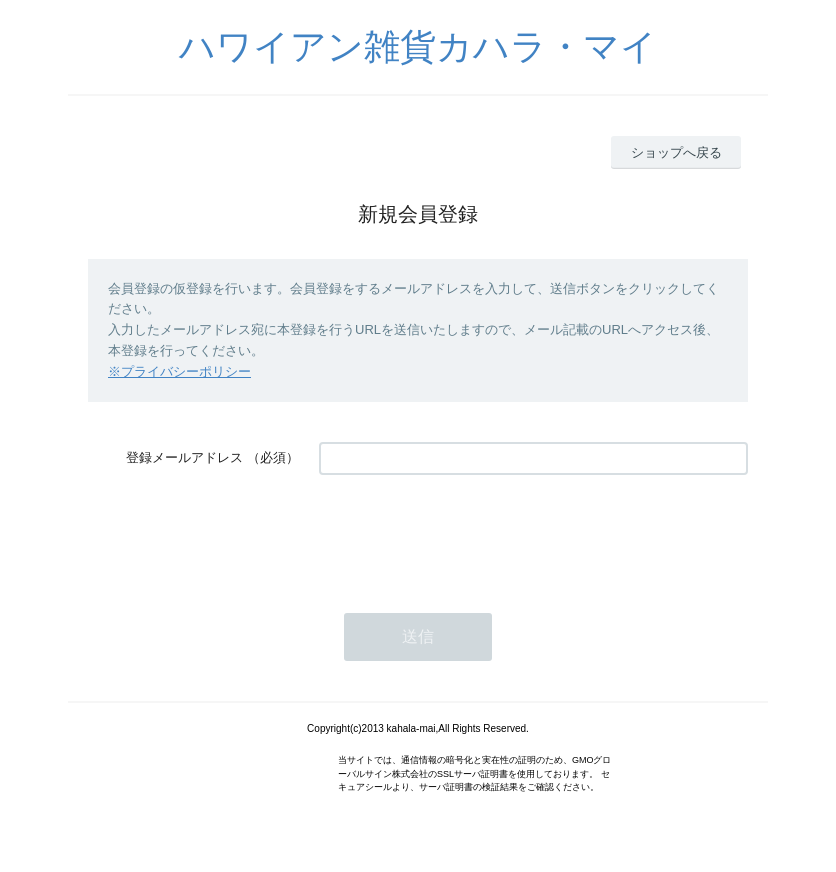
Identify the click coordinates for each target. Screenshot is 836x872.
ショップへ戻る (676, 152)
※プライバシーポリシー (179, 371)
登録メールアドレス (184, 457)
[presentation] (471, 534)
